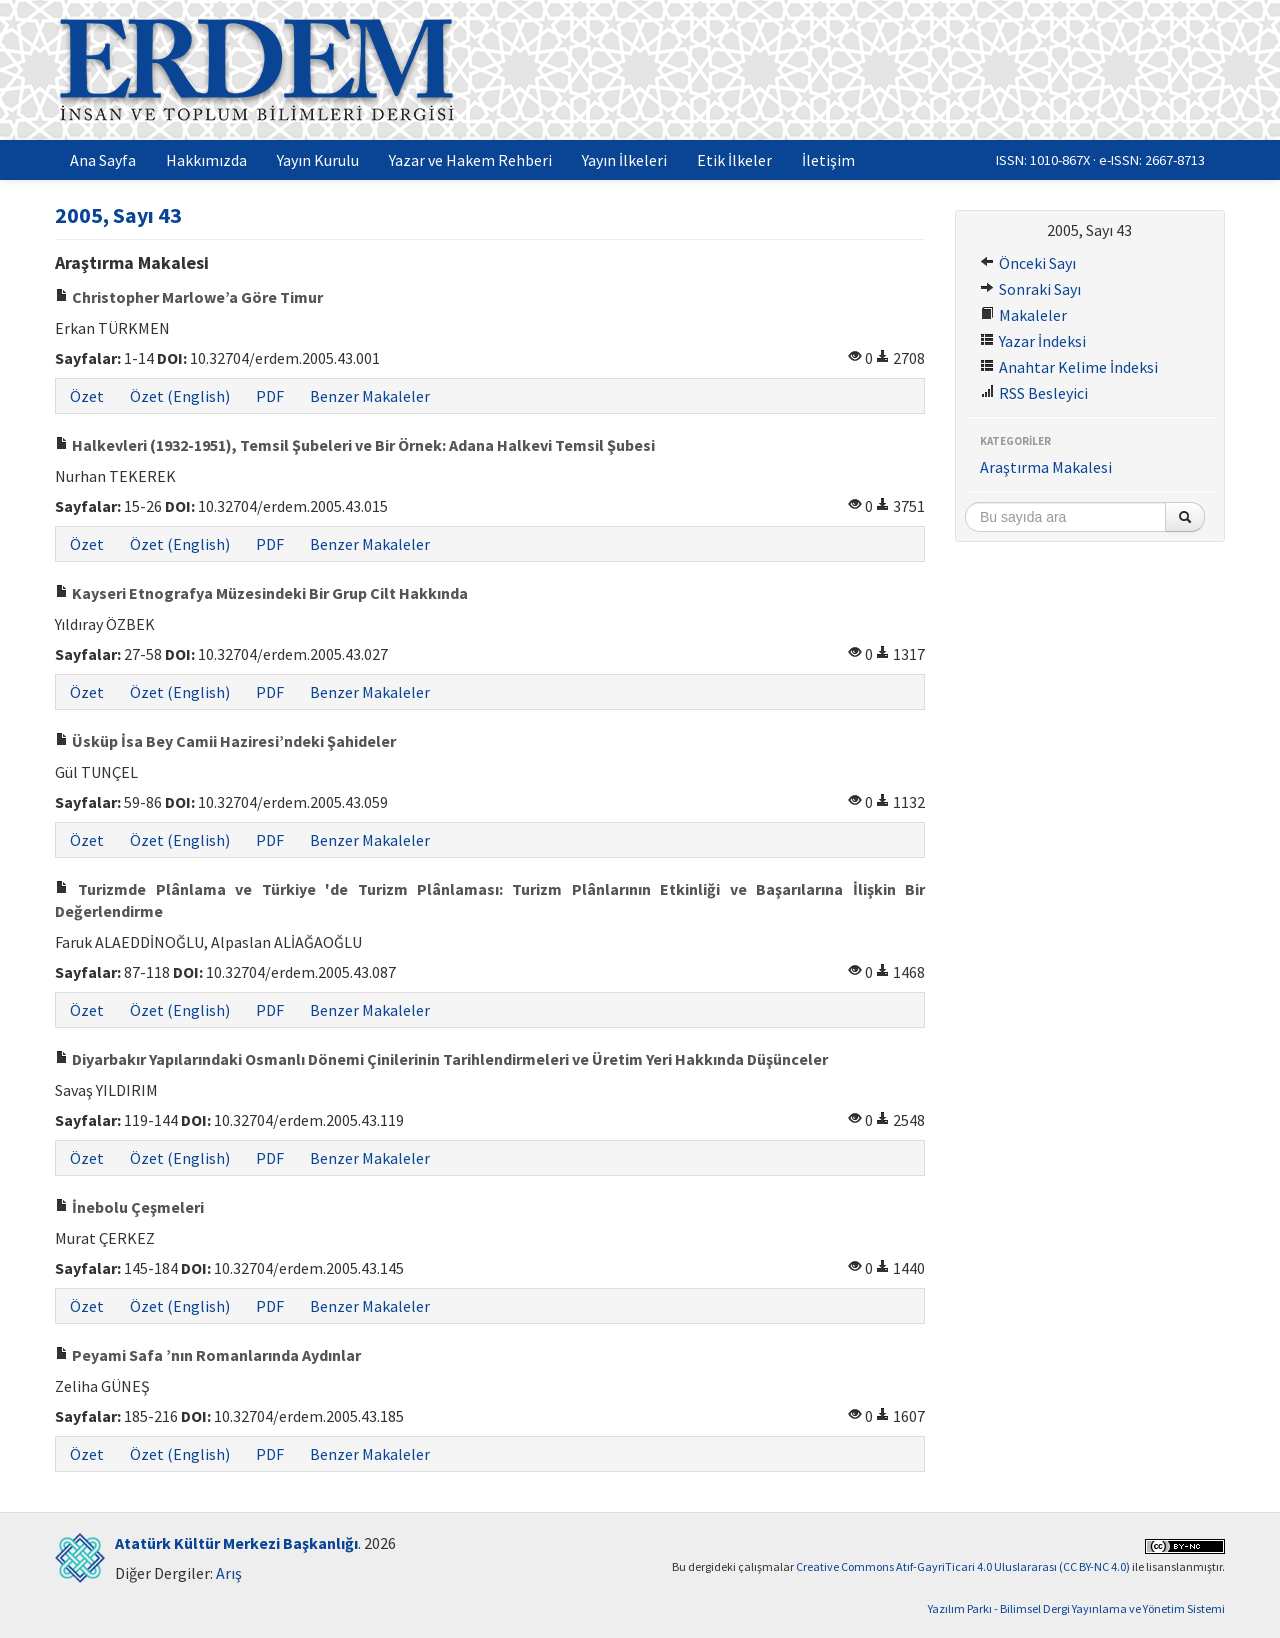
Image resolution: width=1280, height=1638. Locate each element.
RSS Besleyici (1034, 393)
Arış (229, 1573)
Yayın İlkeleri (624, 160)
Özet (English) (180, 396)
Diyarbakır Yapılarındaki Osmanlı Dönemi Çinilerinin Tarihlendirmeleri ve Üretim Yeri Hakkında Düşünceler (441, 1059)
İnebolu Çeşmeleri (129, 1207)
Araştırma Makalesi (1046, 467)
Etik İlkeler (734, 160)
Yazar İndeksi (1033, 341)
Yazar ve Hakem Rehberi (470, 160)
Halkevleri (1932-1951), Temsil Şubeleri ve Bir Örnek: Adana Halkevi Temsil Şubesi (355, 445)
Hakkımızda (206, 160)
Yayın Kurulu (318, 160)
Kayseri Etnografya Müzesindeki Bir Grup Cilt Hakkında (261, 593)
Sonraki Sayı (1030, 289)
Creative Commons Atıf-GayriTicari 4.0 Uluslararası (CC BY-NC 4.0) (963, 1566)
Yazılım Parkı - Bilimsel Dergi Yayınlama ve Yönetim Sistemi (1076, 1608)
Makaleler (1023, 315)
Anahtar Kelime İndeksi (1069, 367)
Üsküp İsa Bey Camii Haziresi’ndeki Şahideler (225, 741)
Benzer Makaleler (370, 396)
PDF (270, 396)
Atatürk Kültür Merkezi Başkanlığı (236, 1543)
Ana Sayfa (103, 160)
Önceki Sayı (1028, 263)
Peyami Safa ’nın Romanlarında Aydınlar (208, 1355)
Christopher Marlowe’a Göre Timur (189, 297)
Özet (87, 396)
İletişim (828, 160)
